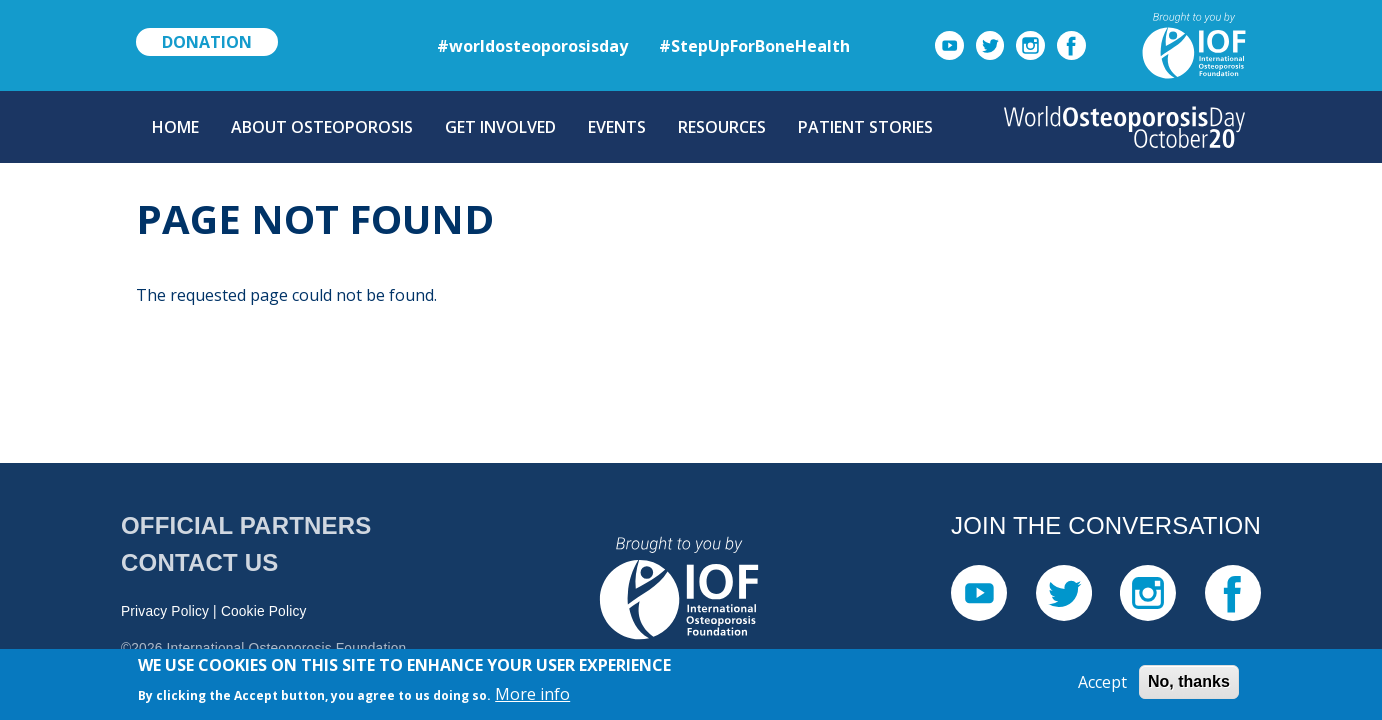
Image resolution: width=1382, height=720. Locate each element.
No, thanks (1189, 685)
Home (175, 127)
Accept (1102, 686)
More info (532, 697)
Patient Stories (865, 127)
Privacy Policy (165, 611)
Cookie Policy (264, 611)
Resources (722, 127)
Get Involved (500, 127)
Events (617, 127)
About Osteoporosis (322, 127)
